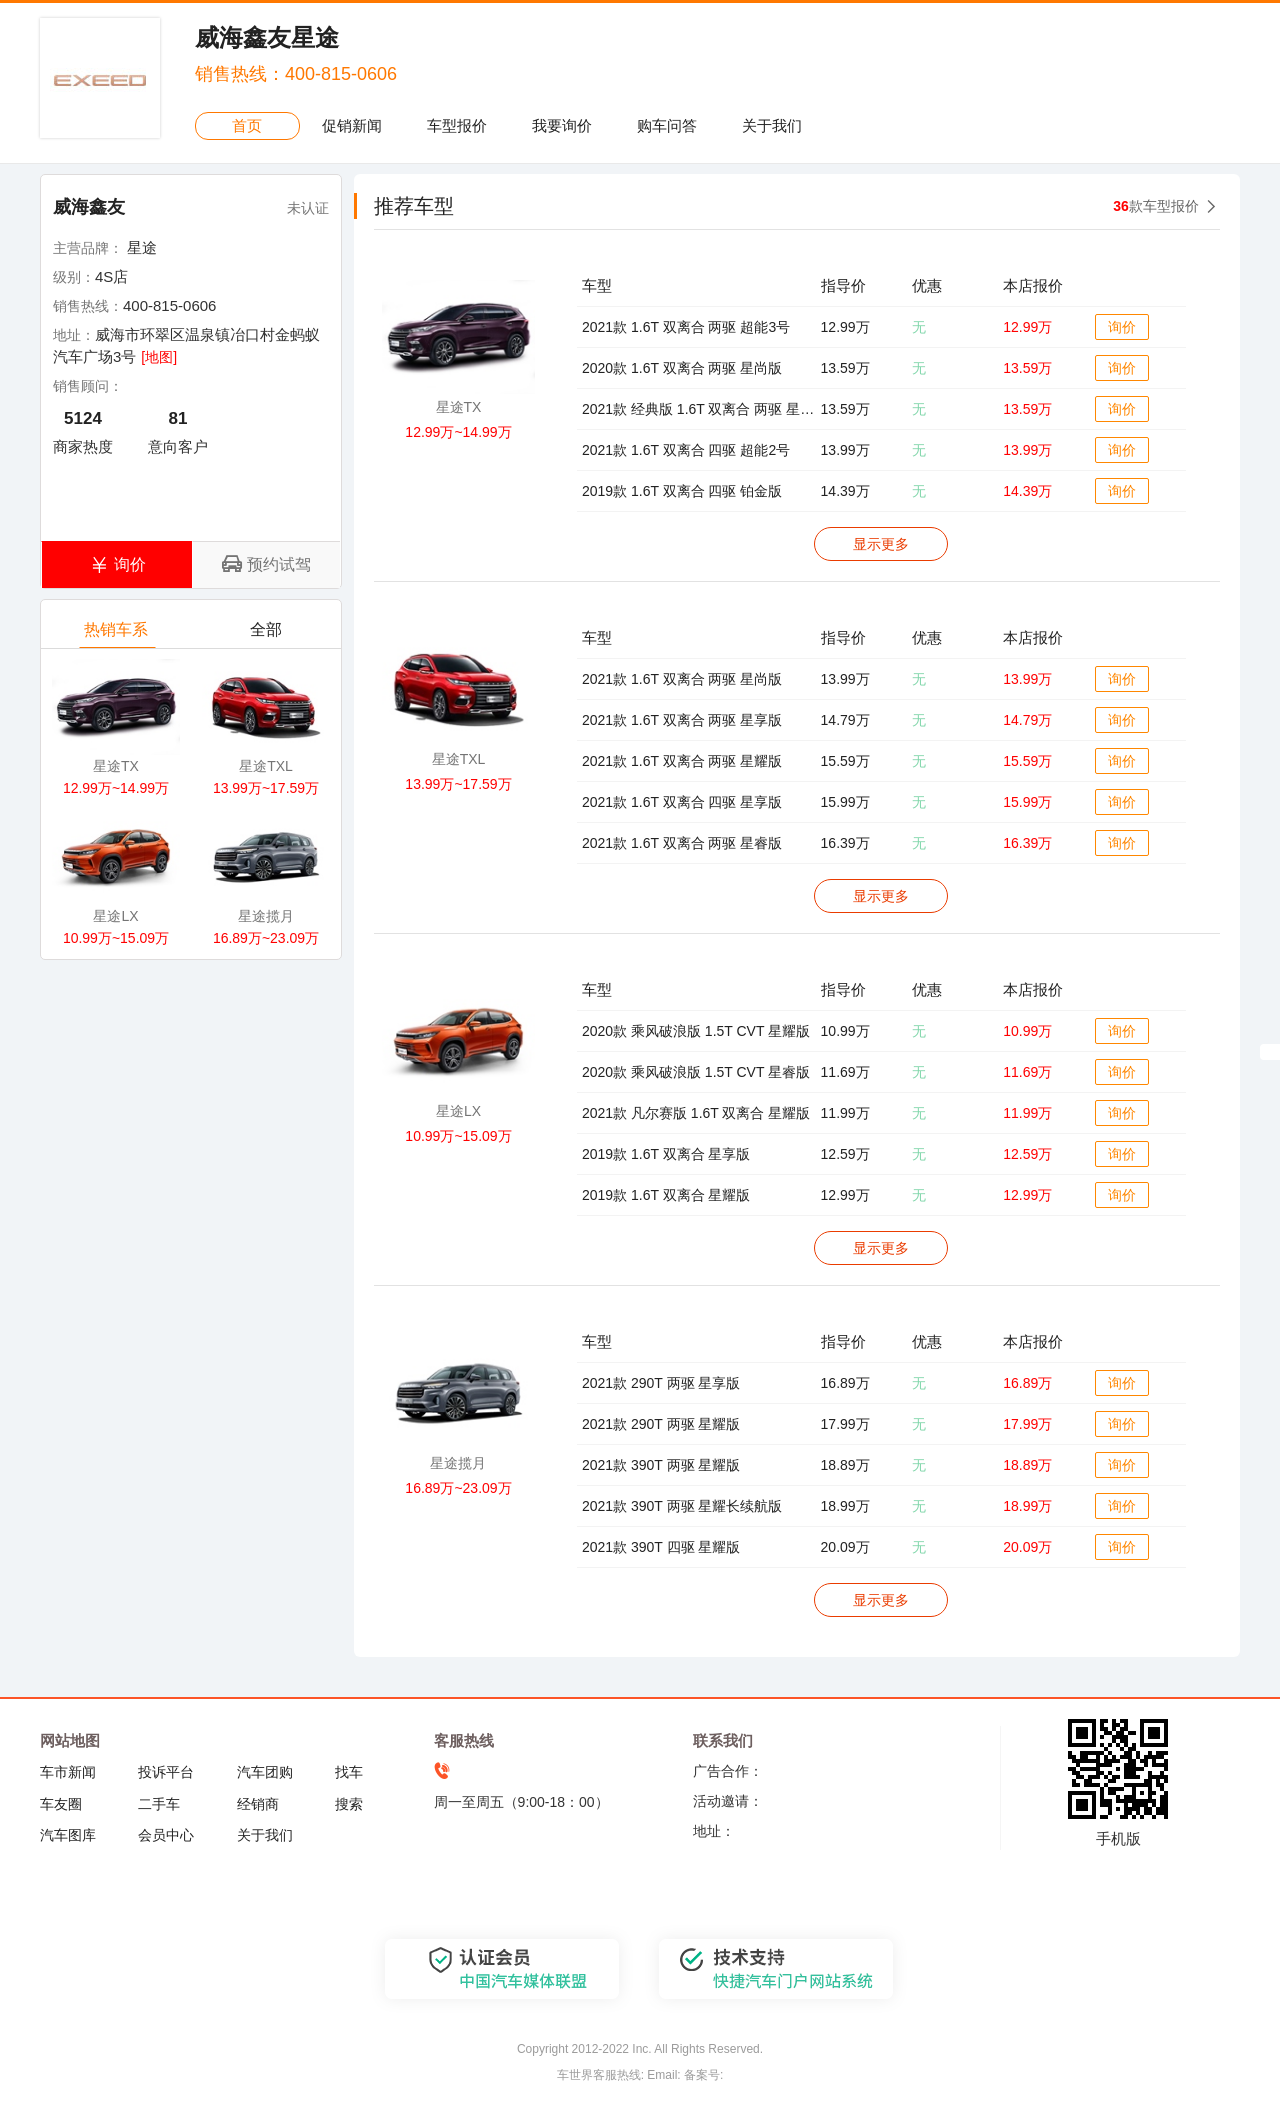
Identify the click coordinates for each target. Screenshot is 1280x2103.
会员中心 (166, 1835)
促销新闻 (352, 125)
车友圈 (61, 1804)
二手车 (159, 1804)
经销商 (258, 1804)
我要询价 (562, 125)
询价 (1122, 327)
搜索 (349, 1804)
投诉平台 (166, 1772)
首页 (247, 125)
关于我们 (772, 125)
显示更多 (881, 544)
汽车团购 (265, 1772)
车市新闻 (68, 1772)
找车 (349, 1772)
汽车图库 (68, 1835)
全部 (267, 634)
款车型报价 (1156, 206)
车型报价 (457, 125)
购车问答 (667, 125)
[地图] (159, 357)
